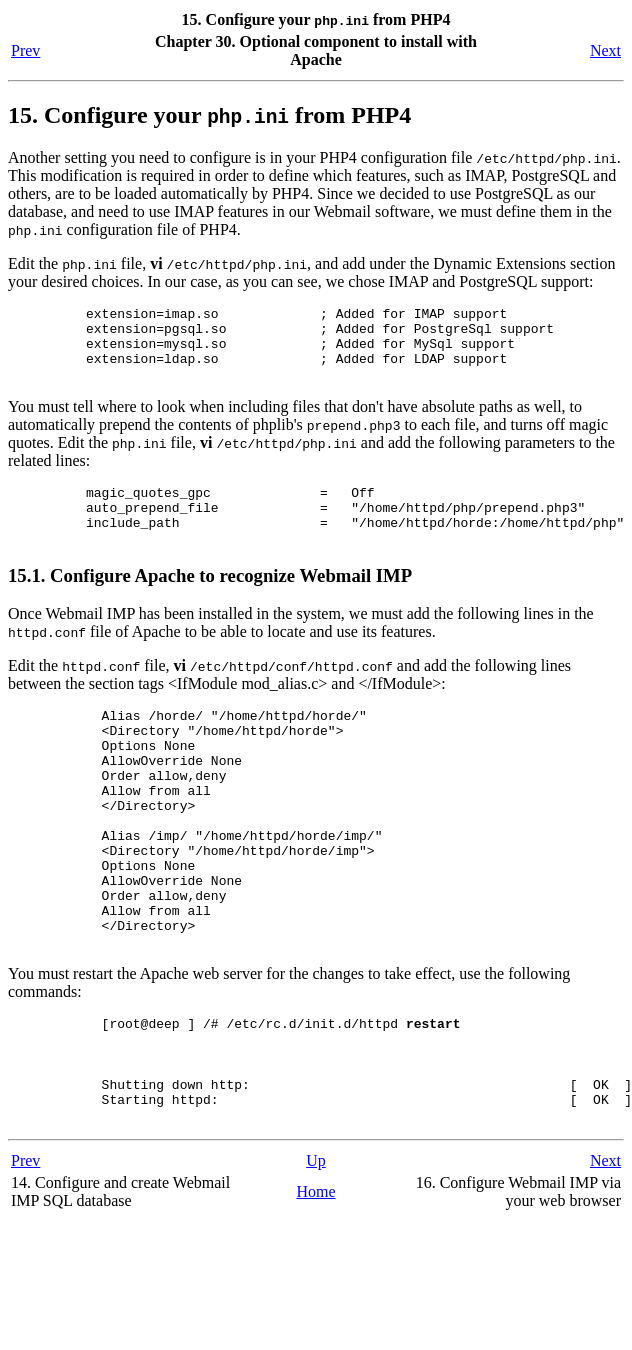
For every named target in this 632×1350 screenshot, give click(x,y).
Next (605, 50)
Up (316, 1253)
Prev (25, 50)
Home (315, 1284)
